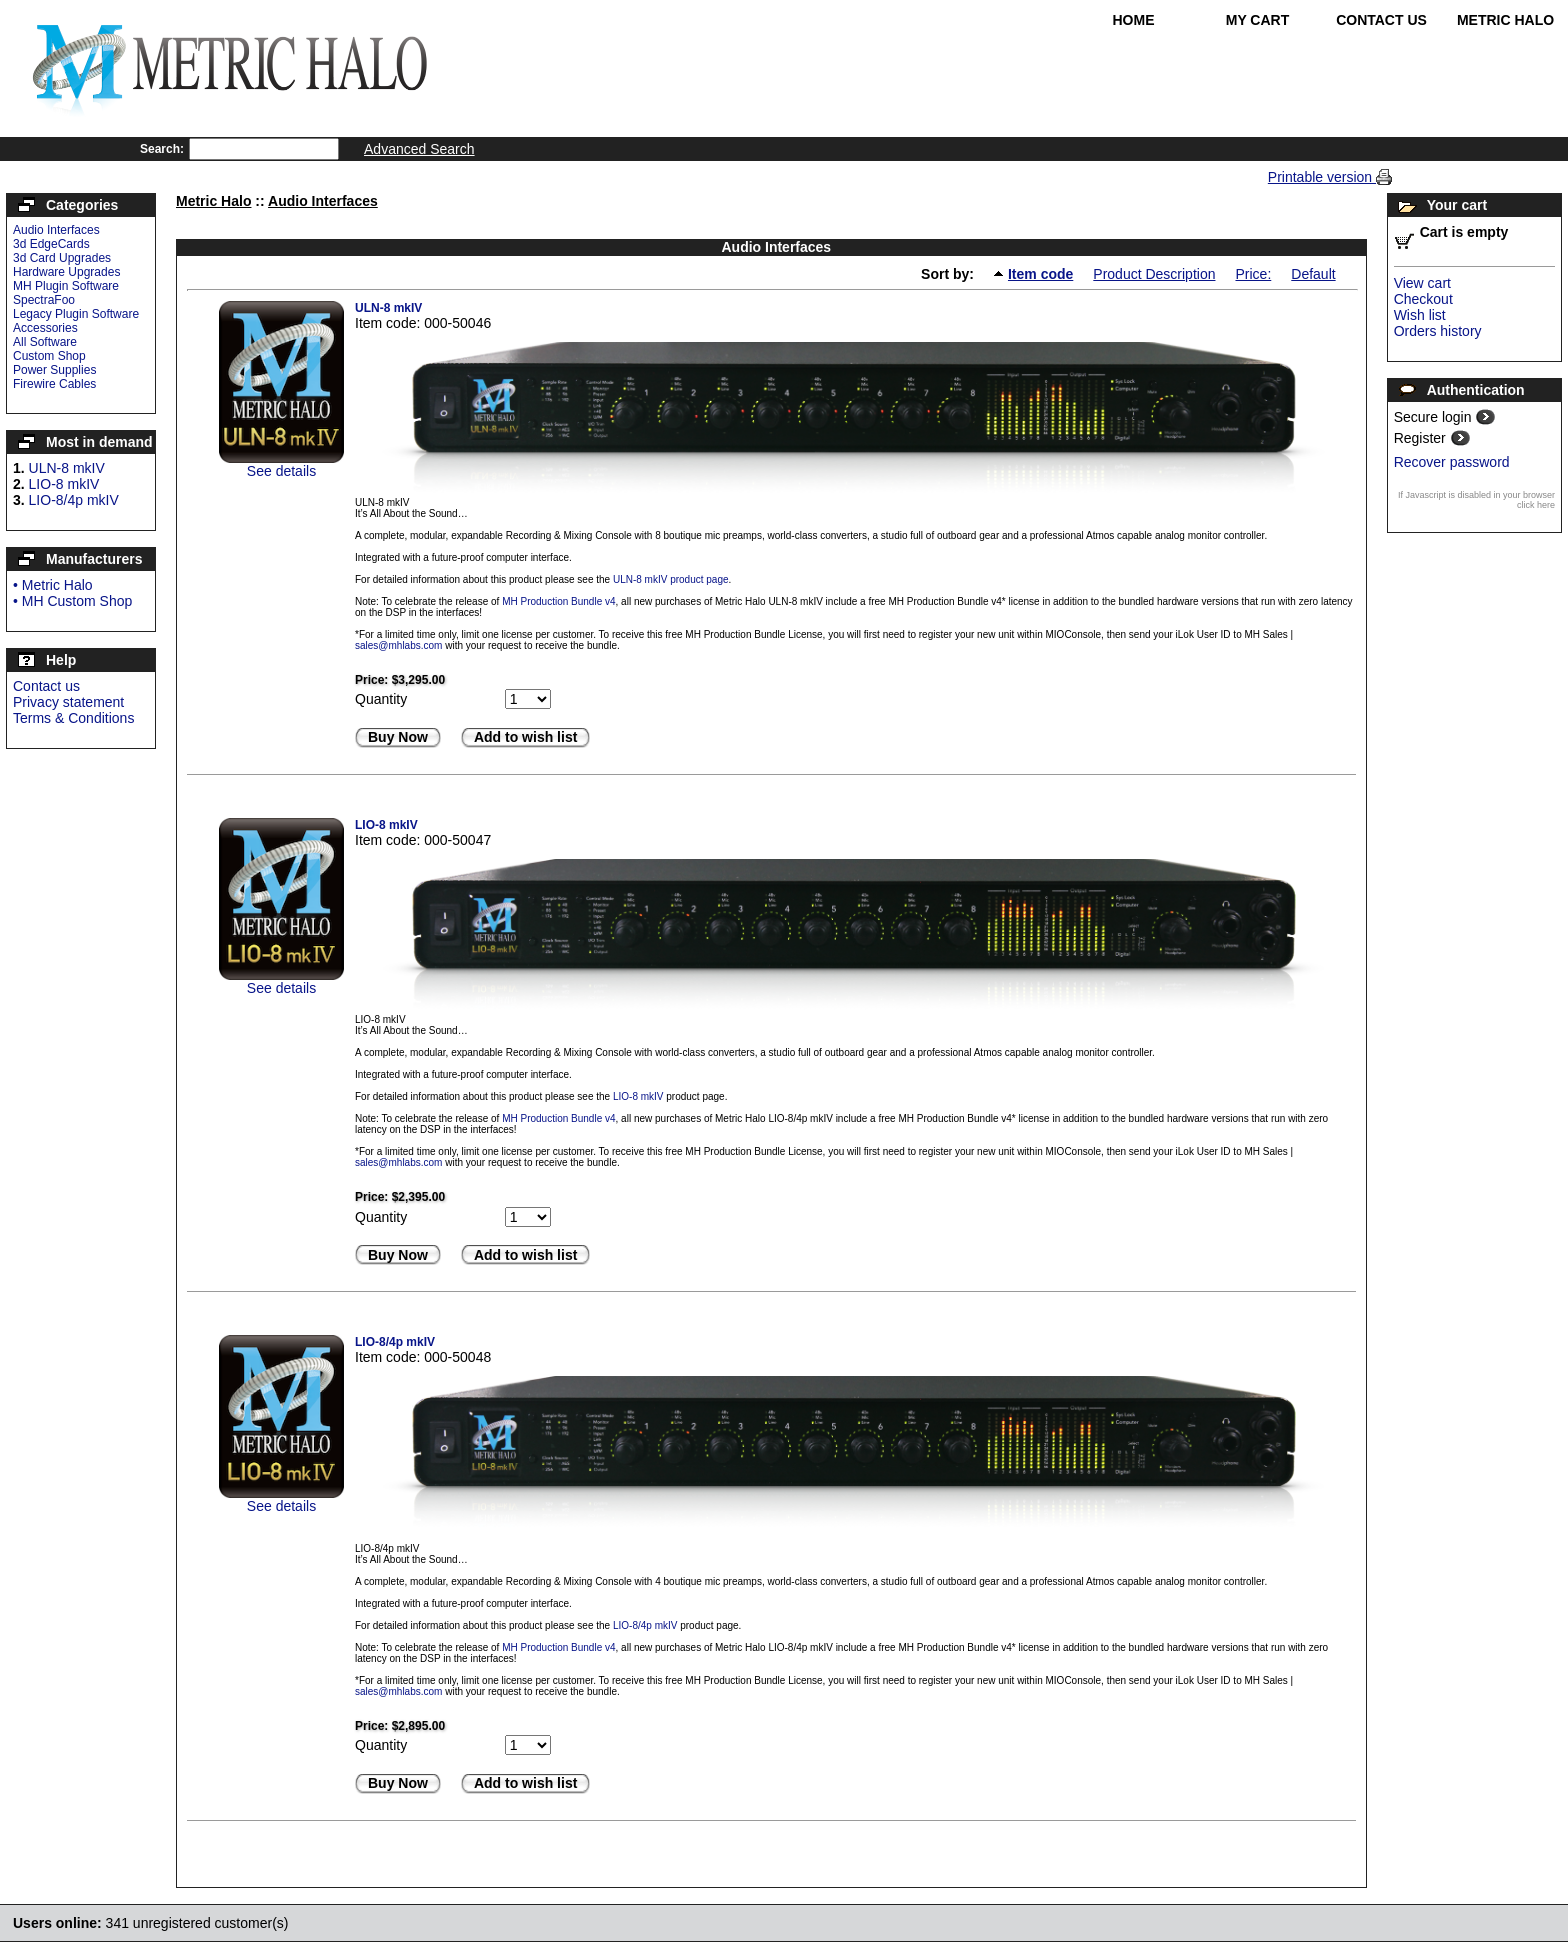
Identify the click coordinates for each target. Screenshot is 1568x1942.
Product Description (1154, 274)
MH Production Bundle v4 (558, 601)
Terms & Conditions (73, 718)
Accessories (45, 328)
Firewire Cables (54, 384)
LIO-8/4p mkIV (74, 500)
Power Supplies (54, 370)
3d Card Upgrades (62, 258)
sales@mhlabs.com (398, 645)
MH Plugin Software (66, 286)
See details (281, 471)
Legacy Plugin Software (76, 314)
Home (1134, 20)
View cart (1422, 283)
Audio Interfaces (56, 230)
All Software (45, 342)
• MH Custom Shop (72, 601)
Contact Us (1381, 20)
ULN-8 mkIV (67, 468)
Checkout (1423, 299)
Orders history (1438, 331)
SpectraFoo (44, 300)
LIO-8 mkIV (64, 484)
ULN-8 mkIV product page (671, 579)
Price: (1253, 274)
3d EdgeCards (51, 244)
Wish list (1420, 315)
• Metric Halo (53, 585)
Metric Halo (1505, 20)
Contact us (46, 686)
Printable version (1322, 177)
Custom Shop (49, 356)
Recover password (1452, 462)
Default (1313, 274)
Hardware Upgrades (66, 272)
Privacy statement (68, 702)
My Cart (1258, 20)
